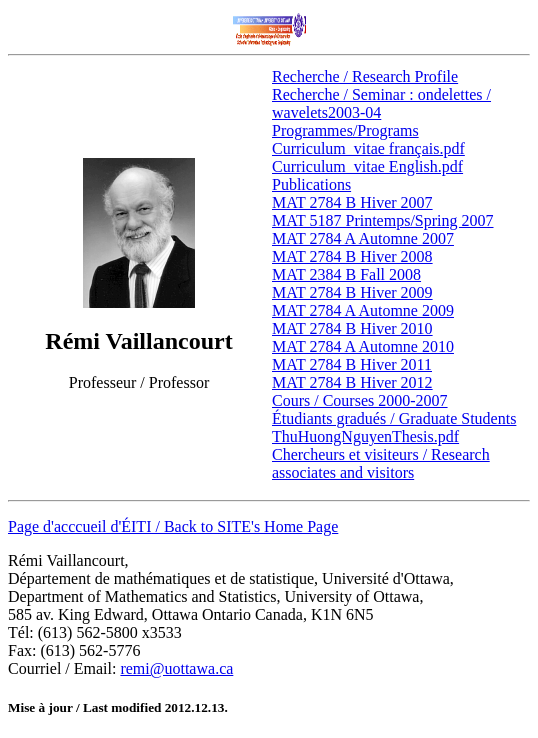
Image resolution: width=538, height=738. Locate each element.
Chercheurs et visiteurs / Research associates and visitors (381, 463)
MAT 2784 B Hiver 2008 (352, 256)
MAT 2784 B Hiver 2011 (352, 364)
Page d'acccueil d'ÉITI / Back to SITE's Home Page (173, 526)
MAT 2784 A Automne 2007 (363, 238)
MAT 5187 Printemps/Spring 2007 (383, 220)
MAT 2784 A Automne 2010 (363, 346)
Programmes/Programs (345, 130)
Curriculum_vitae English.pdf (367, 166)
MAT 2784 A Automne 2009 (363, 310)
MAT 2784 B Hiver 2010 (352, 328)
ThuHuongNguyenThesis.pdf (365, 436)
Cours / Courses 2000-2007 (360, 400)
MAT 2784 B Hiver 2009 (352, 292)
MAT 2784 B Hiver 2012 (352, 382)
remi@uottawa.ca (176, 668)
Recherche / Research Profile (365, 76)
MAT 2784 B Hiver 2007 (352, 202)
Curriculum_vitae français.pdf (368, 148)
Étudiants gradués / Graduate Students (394, 418)
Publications (311, 184)
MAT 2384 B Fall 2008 (346, 274)
